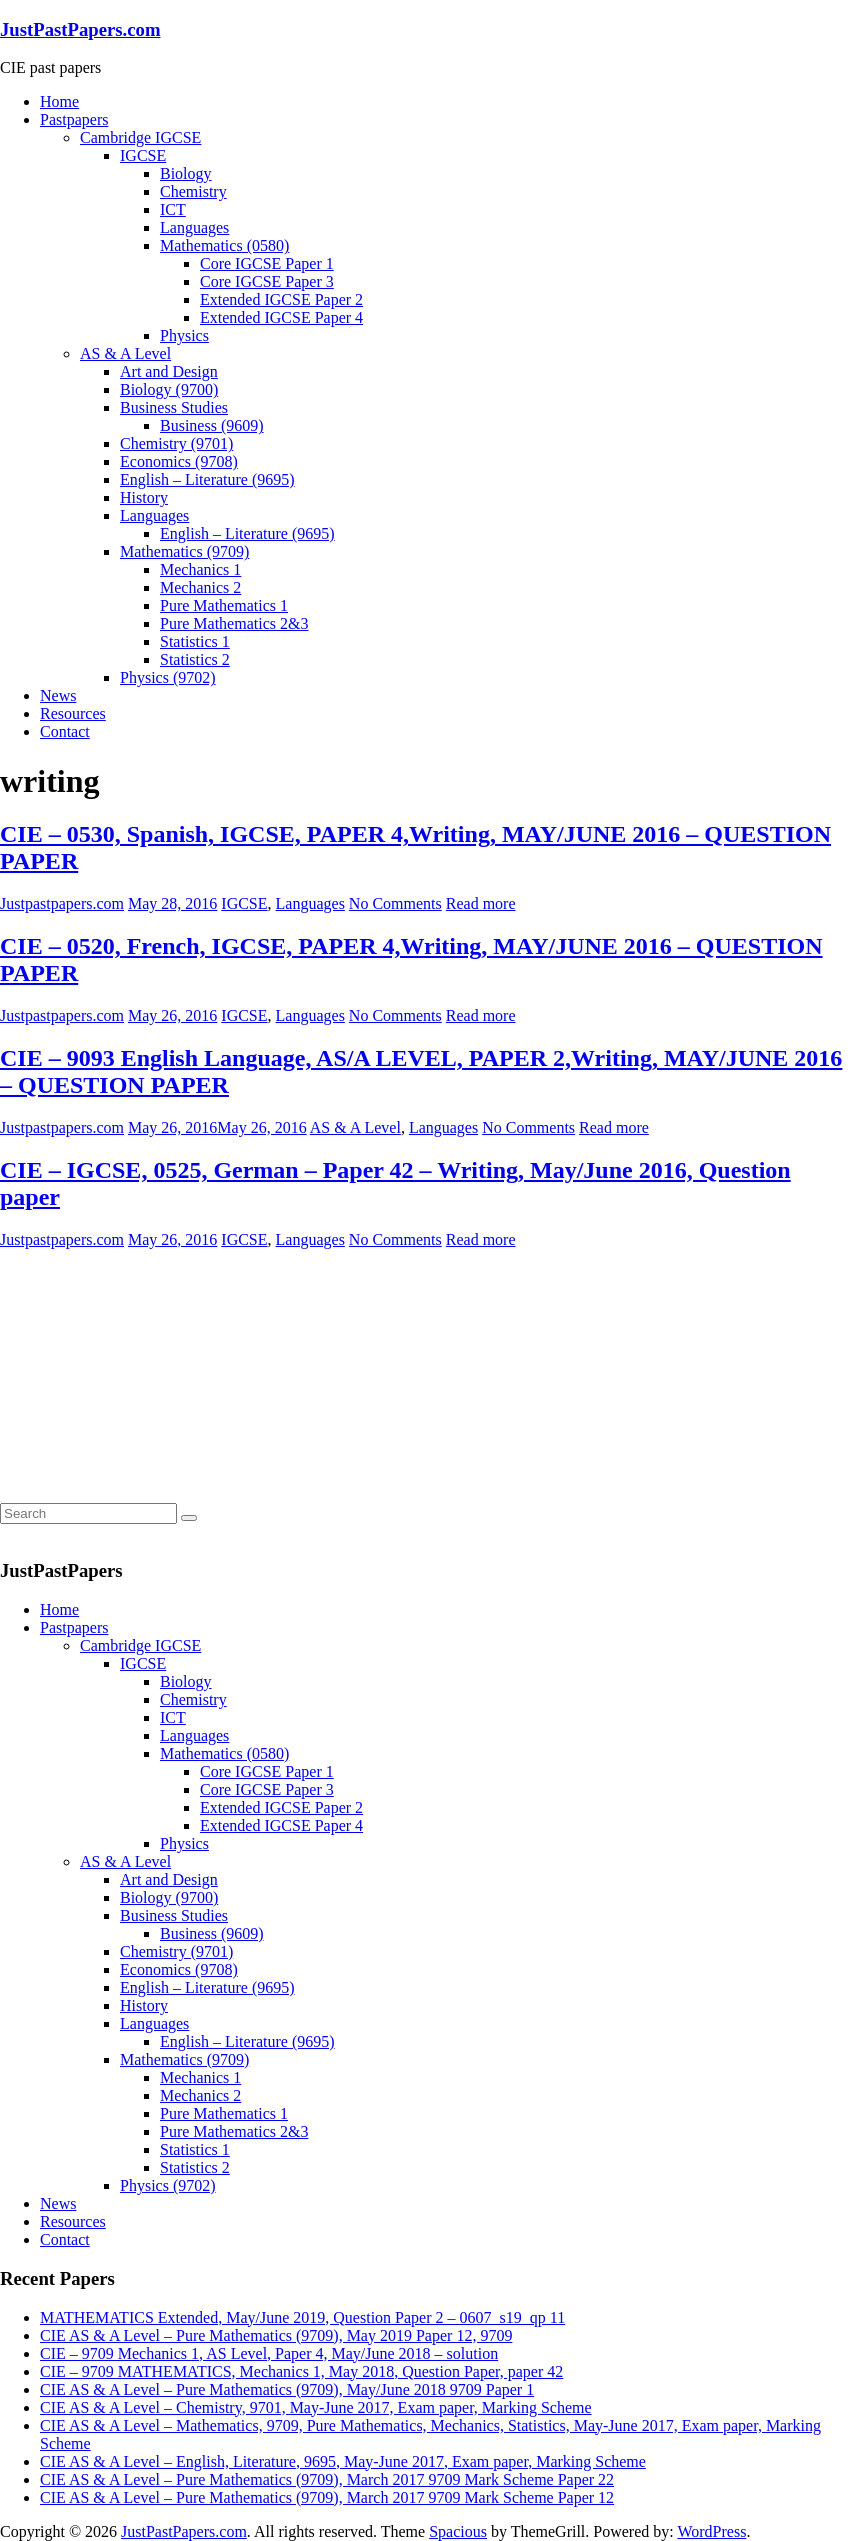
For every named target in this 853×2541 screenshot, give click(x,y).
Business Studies (174, 407)
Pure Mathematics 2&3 (234, 623)
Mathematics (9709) (184, 551)
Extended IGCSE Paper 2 (281, 299)
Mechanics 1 (200, 569)
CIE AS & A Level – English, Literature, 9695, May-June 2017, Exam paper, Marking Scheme (343, 2461)
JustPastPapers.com (80, 29)
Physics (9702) (168, 677)
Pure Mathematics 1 (224, 605)
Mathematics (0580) (224, 245)
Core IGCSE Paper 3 (267, 281)
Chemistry (193, 191)
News (58, 695)
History (144, 497)
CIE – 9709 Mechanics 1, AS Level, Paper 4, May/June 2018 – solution (269, 2353)
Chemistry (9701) (176, 443)
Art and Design (169, 371)
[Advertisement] (150, 1374)
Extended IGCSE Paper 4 (281, 317)
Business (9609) (212, 425)
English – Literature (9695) (207, 479)
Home (59, 101)
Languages (194, 227)
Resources (73, 713)
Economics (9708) (179, 461)
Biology (186, 173)
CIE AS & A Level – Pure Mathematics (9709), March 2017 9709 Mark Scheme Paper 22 (327, 2479)
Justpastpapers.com (62, 903)
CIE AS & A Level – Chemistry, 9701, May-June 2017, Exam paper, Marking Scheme (316, 2407)
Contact (65, 731)
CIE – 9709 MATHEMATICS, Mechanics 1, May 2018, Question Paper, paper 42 (301, 2371)
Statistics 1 (195, 641)
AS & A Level (125, 353)
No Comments (395, 903)
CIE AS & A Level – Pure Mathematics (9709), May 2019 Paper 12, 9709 (276, 2335)
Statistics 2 (195, 659)
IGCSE (143, 155)
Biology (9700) (169, 389)
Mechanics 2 (200, 587)
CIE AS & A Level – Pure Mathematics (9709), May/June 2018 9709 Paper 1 (287, 2389)
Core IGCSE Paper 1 (267, 263)
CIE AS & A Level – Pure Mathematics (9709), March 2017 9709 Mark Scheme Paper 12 (327, 2497)
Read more (481, 903)
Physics (184, 335)
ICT (173, 209)
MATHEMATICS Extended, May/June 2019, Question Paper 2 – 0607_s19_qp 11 (302, 2317)
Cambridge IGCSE (140, 137)
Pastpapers (74, 119)
